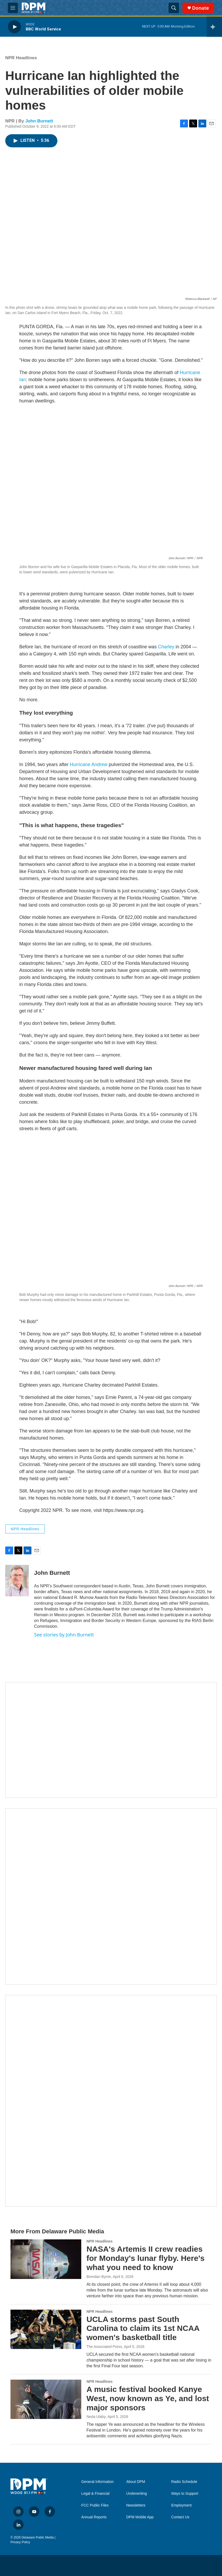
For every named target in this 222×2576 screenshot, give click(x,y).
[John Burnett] (17, 1580)
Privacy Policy (20, 2542)
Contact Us (180, 2517)
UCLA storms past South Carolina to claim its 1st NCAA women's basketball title (142, 2328)
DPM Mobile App (140, 2517)
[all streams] (214, 26)
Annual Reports (94, 2517)
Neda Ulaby (96, 2417)
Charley (166, 646)
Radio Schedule (184, 2482)
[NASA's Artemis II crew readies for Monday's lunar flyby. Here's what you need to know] (45, 2259)
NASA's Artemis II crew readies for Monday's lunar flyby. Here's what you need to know (145, 2258)
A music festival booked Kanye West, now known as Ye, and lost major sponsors (147, 2398)
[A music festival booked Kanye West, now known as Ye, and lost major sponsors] (45, 2399)
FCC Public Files (95, 2505)
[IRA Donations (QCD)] (111, 1897)
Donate (200, 8)
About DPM (135, 2482)
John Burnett (39, 120)
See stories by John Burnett (64, 1634)
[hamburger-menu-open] (13, 8)
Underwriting (136, 2494)
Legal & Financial (95, 2494)
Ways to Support (184, 2494)
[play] (14, 27)
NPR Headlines (21, 57)
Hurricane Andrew (88, 764)
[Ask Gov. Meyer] (111, 2100)
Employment (181, 2505)
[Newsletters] (111, 1740)
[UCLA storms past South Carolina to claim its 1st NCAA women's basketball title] (45, 2329)
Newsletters (135, 2505)
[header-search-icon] (174, 8)
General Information (97, 2482)
